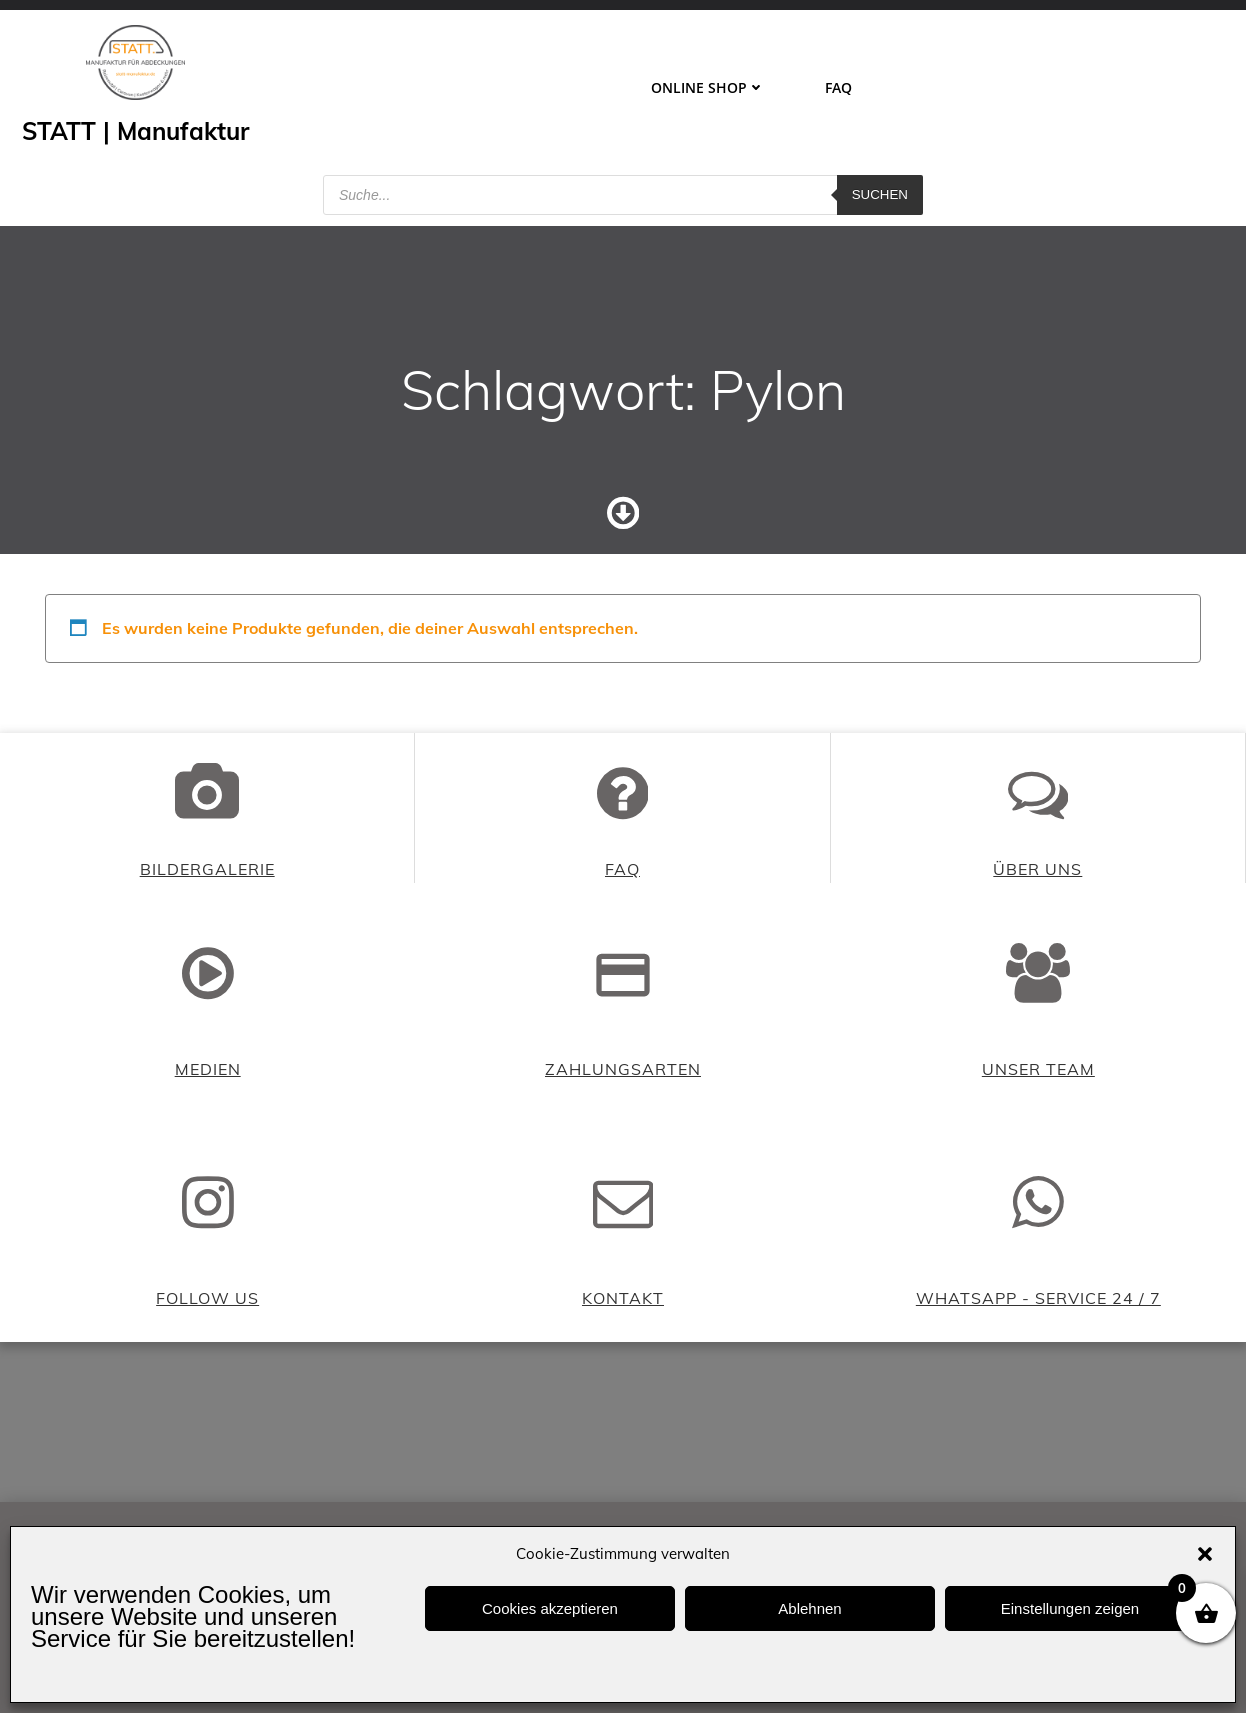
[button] (1205, 1554)
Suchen (880, 194)
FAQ (838, 87)
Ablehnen (809, 1608)
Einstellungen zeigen (1070, 1608)
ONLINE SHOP (708, 87)
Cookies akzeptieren (550, 1608)
